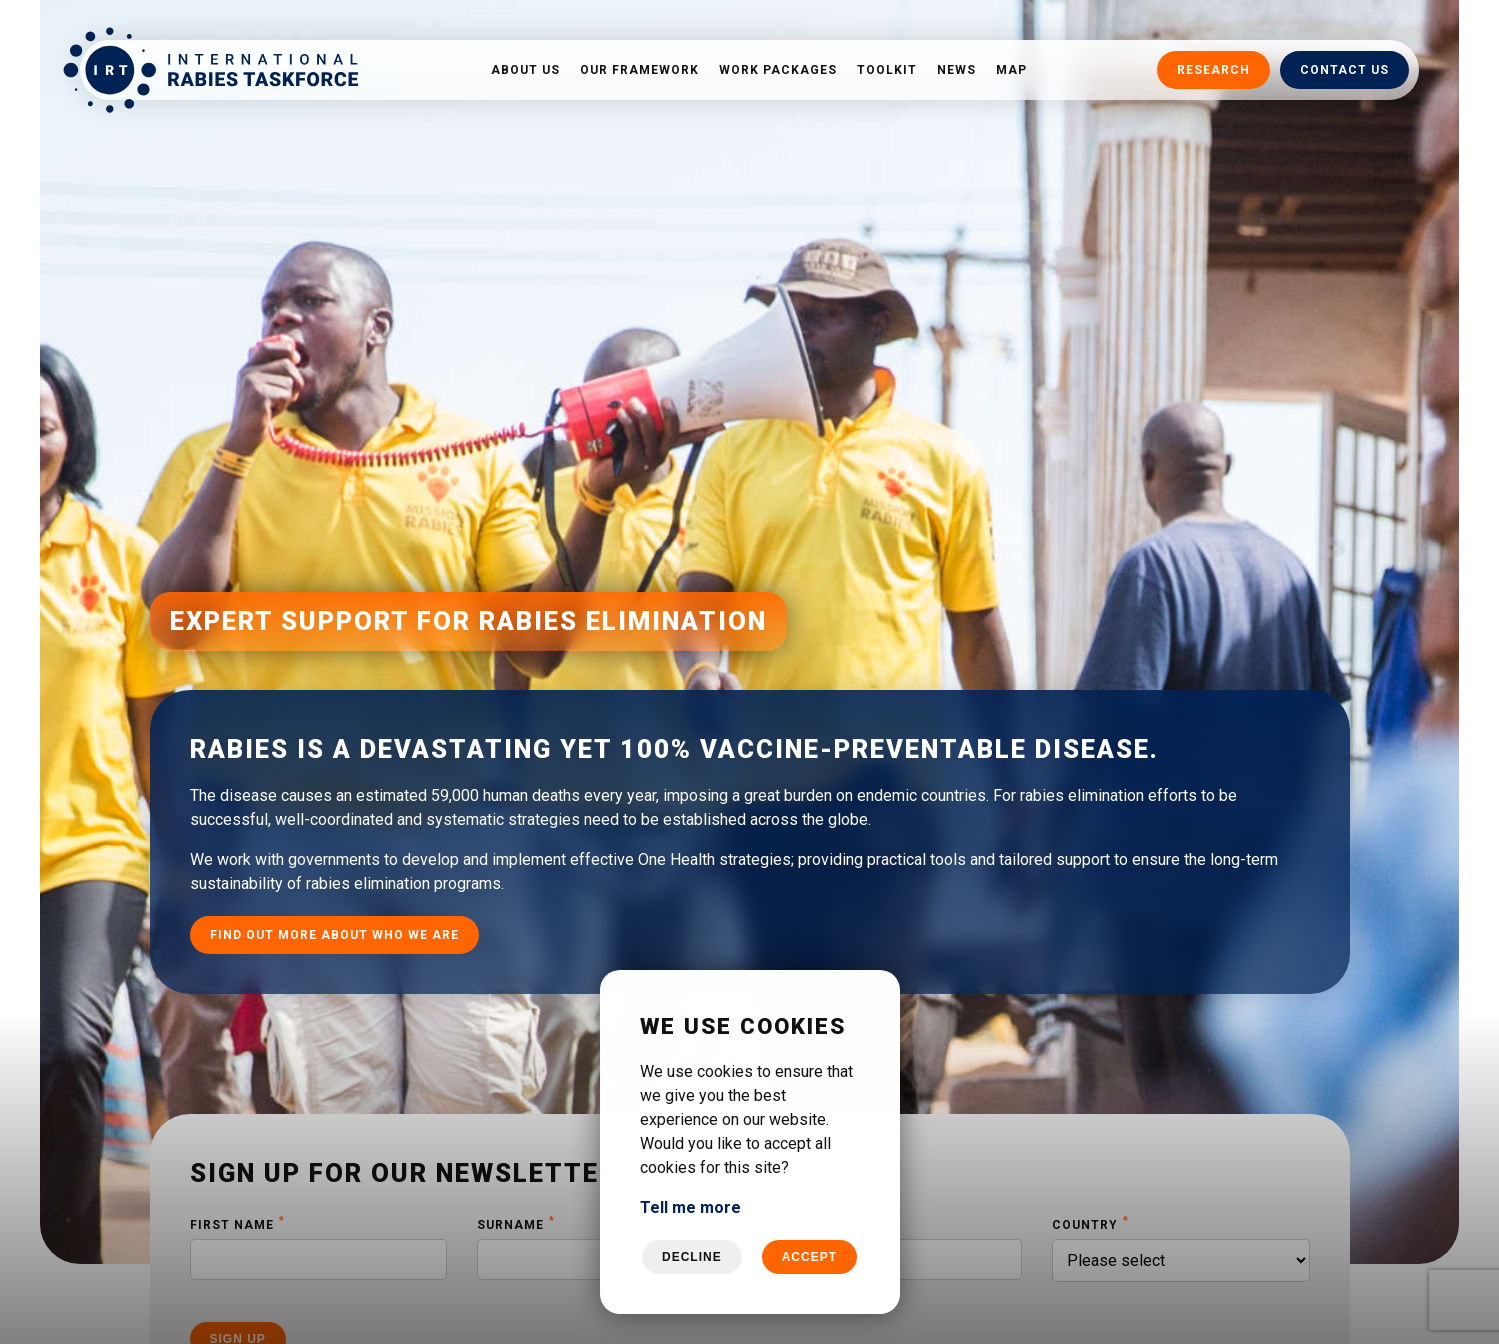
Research (1213, 70)
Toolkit (887, 70)
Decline (692, 1257)
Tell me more (690, 1207)
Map (1011, 70)
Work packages (778, 70)
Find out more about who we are (334, 904)
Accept (809, 1257)
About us (525, 70)
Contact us (1344, 70)
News (956, 70)
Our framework (639, 70)
